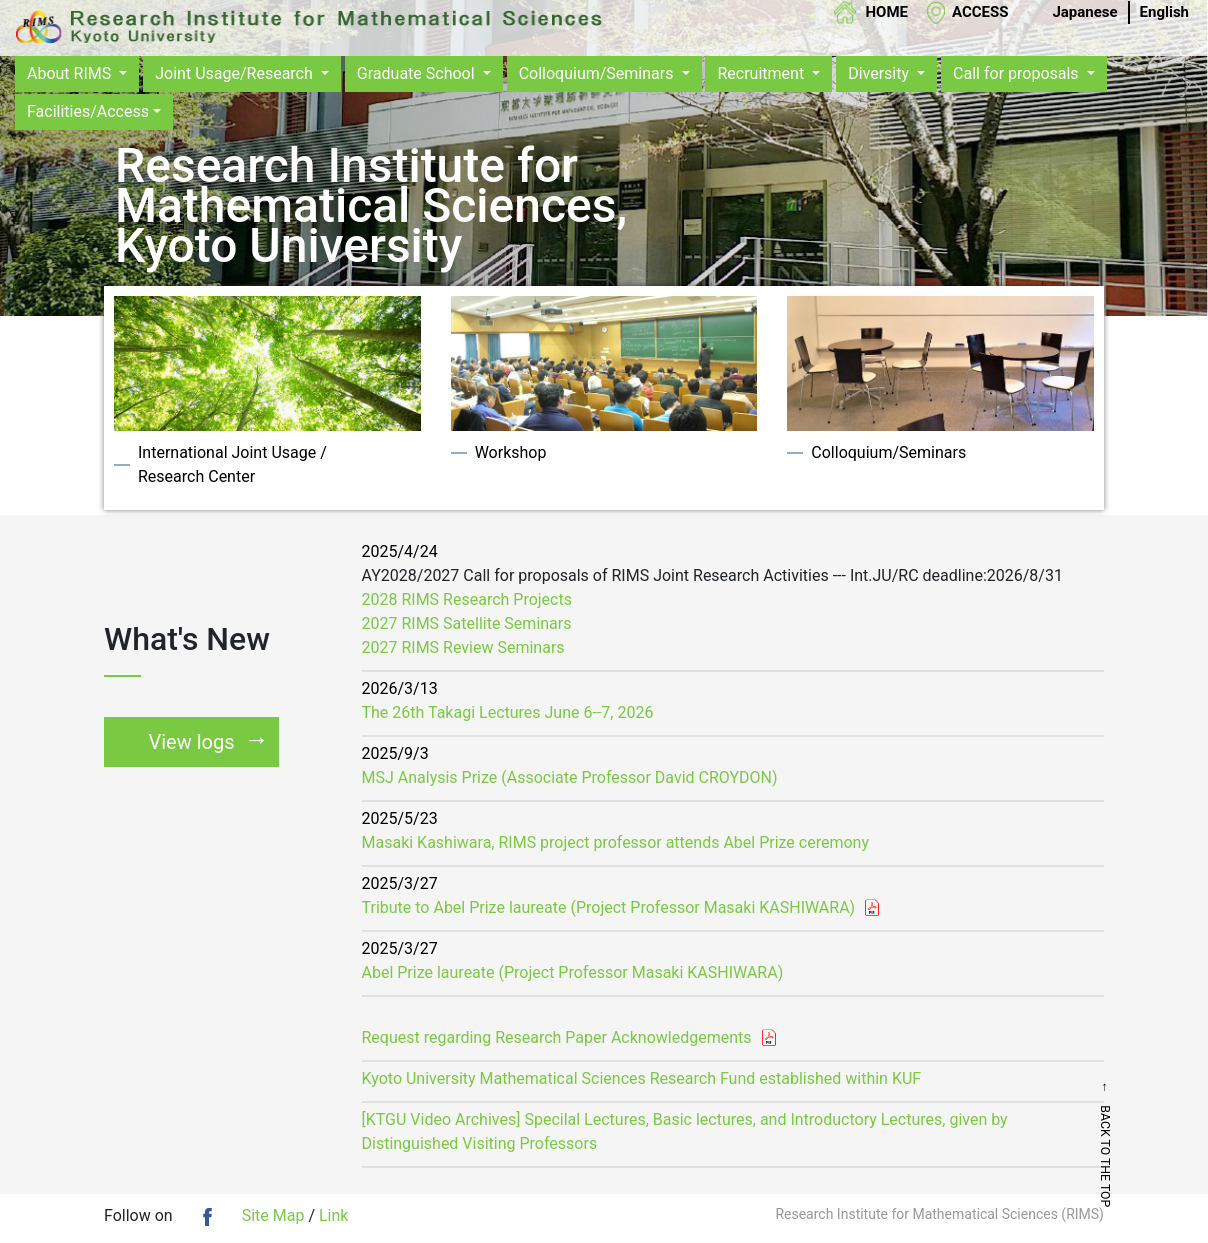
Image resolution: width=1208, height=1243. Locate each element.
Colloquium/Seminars (598, 73)
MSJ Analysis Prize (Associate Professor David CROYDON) (570, 777)
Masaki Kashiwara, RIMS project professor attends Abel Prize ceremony (616, 842)
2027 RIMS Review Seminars (463, 647)
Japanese (1084, 12)
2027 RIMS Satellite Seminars (467, 623)
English (1164, 12)
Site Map (273, 1215)
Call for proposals (1018, 73)
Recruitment (762, 73)
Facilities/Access (88, 111)
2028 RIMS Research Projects (467, 599)
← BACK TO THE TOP (1179, 1144)
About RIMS (71, 73)
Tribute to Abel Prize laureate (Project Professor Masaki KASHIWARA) (609, 907)
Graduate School (418, 73)
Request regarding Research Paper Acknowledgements (557, 1037)
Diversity (880, 73)
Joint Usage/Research (236, 73)
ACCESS (980, 12)
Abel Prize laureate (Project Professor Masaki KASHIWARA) (573, 972)
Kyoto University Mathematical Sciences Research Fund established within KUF (642, 1078)
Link (333, 1215)
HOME (886, 12)
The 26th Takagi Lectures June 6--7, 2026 (508, 712)
